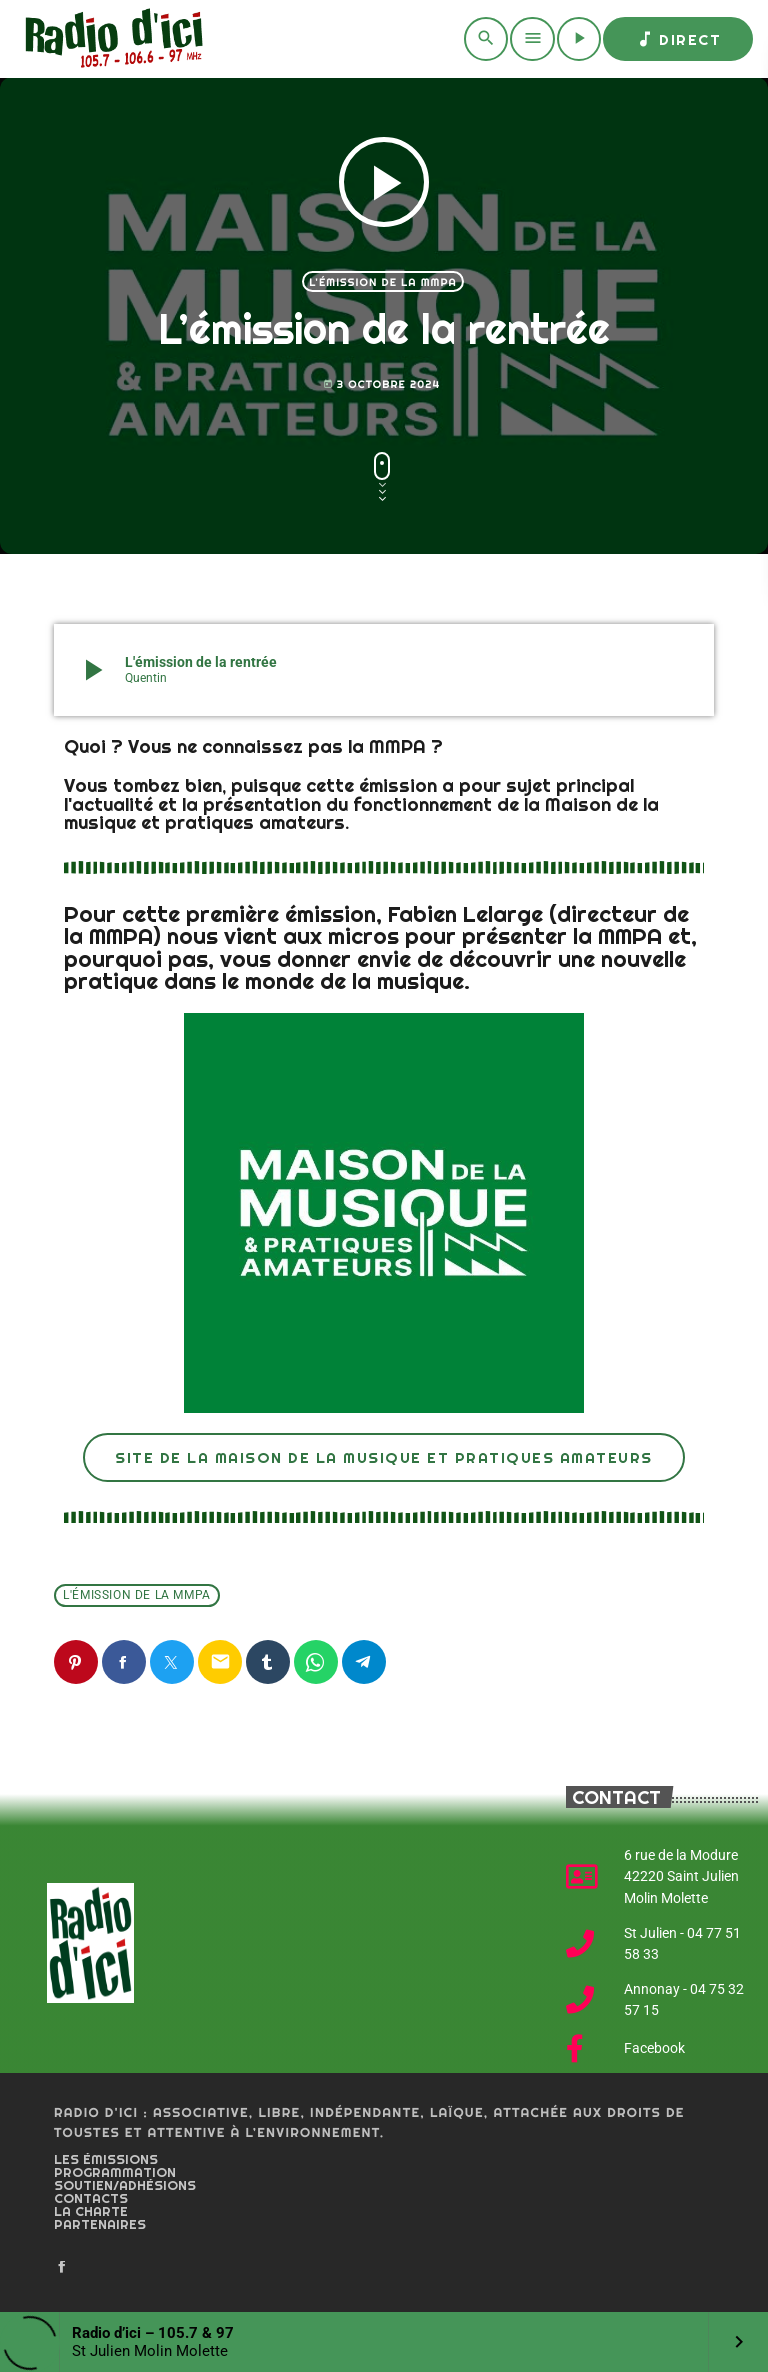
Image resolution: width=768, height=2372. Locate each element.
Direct (678, 39)
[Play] (579, 39)
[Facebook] (62, 2268)
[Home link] (110, 39)
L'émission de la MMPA (383, 282)
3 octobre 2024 (382, 384)
